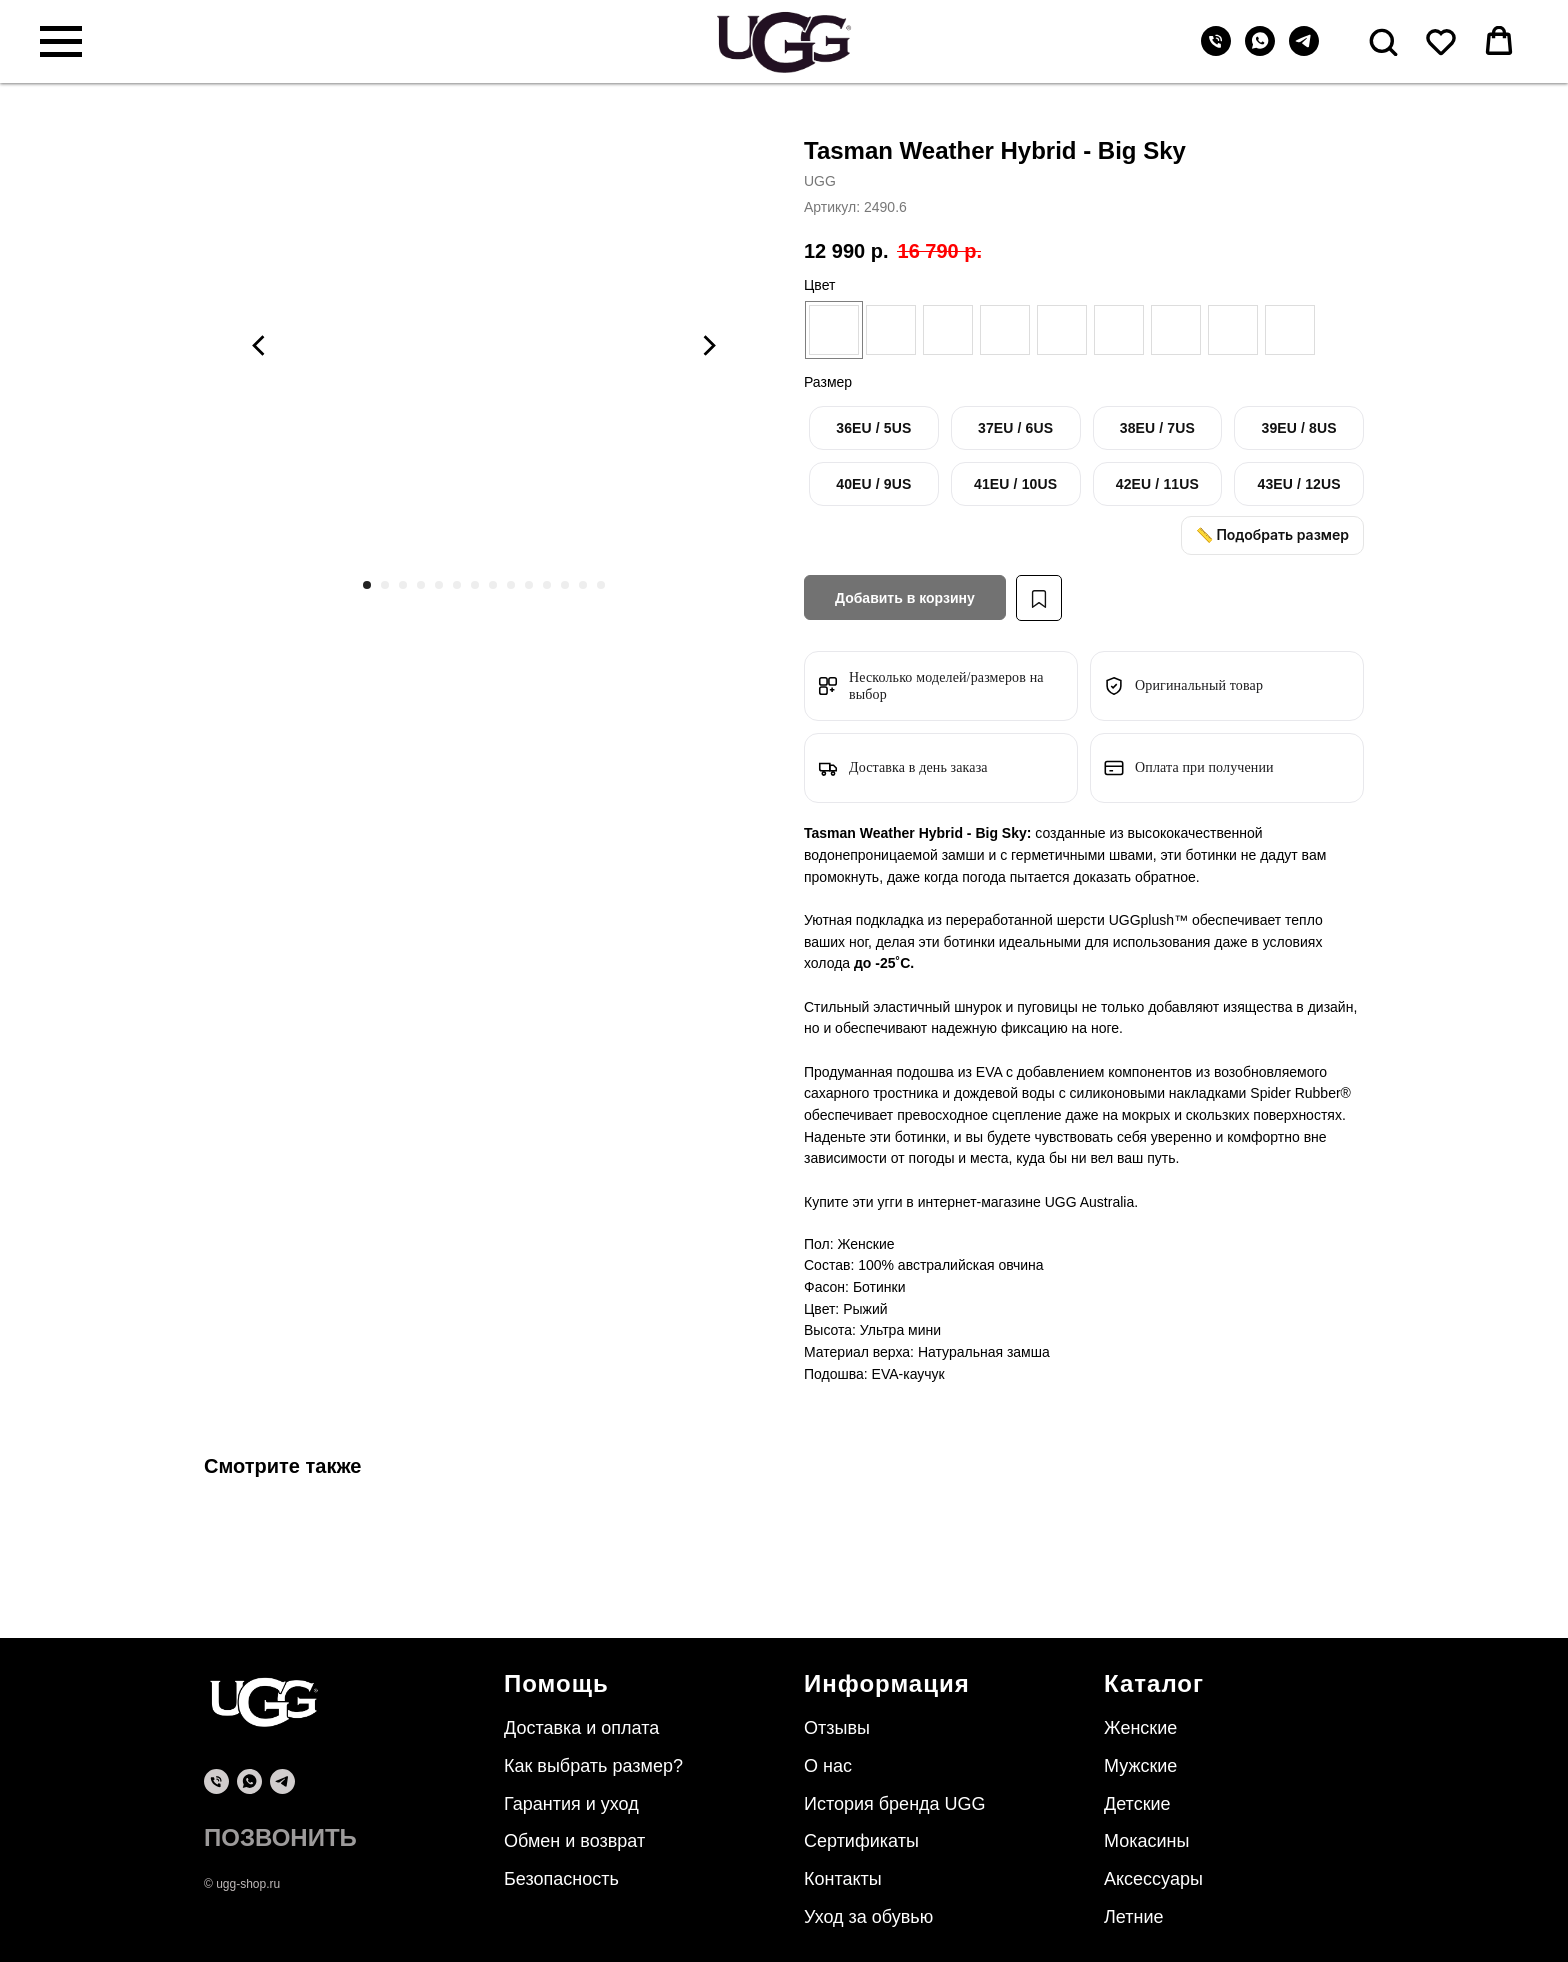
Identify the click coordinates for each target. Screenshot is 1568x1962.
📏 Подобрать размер (1272, 534)
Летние (1133, 1917)
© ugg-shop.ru (242, 1884)
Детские (1137, 1804)
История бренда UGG (895, 1804)
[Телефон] (1216, 50)
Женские (1140, 1728)
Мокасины (1146, 1841)
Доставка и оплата (581, 1728)
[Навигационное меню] (61, 42)
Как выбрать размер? (593, 1766)
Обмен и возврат (574, 1841)
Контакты (843, 1879)
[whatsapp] (1260, 50)
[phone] (216, 1781)
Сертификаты (861, 1841)
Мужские (1140, 1766)
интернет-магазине (981, 1202)
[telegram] (1304, 50)
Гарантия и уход (571, 1804)
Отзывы (837, 1728)
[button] (1383, 41)
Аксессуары (1153, 1879)
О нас (828, 1766)
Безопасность (561, 1879)
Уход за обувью (868, 1917)
